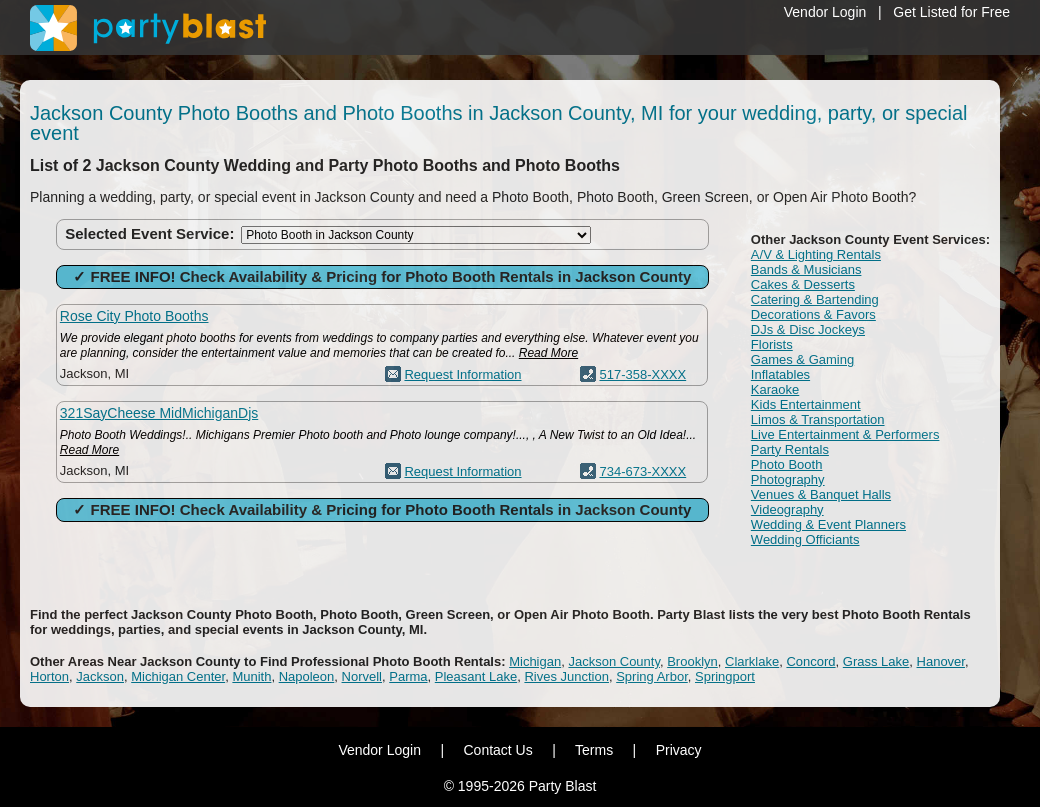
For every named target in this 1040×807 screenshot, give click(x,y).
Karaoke (775, 389)
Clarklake (752, 661)
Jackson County (614, 661)
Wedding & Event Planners (828, 524)
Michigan (535, 661)
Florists (772, 344)
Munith (251, 676)
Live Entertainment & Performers (845, 434)
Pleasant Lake (476, 676)
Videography (787, 509)
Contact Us (497, 750)
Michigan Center (178, 676)
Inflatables (780, 374)
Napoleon (307, 676)
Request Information (462, 374)
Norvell (362, 676)
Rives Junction (566, 676)
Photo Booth (787, 464)
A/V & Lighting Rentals (816, 254)
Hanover (941, 661)
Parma (408, 676)
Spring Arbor (652, 676)
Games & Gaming (802, 359)
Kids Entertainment (806, 404)
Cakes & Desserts (803, 284)
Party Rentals (790, 449)
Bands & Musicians (806, 269)
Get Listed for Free (951, 12)
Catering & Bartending (815, 299)
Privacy (679, 750)
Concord (810, 661)
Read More (548, 353)
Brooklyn (692, 661)
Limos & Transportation (818, 419)
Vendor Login (825, 12)
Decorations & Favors (813, 314)
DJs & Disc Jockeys (808, 329)
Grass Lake (876, 661)
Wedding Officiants (805, 539)
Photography (788, 479)
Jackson (100, 676)
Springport (725, 676)
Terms (594, 750)
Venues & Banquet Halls (821, 494)
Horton (49, 676)
